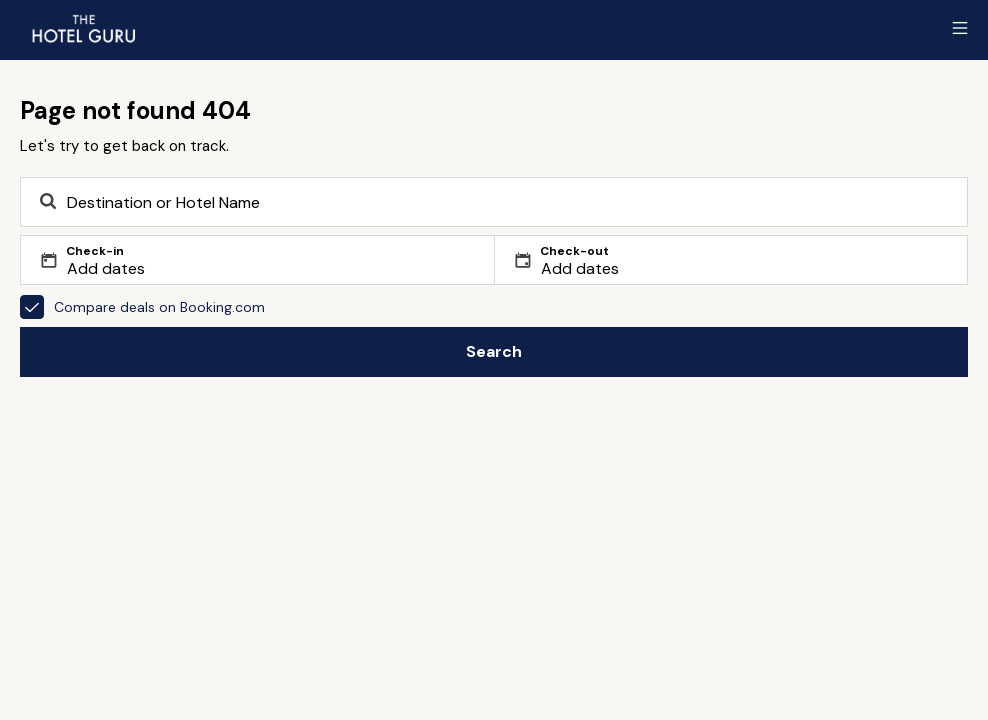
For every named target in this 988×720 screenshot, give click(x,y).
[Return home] (83, 28)
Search (494, 351)
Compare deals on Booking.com (142, 307)
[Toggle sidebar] (960, 28)
